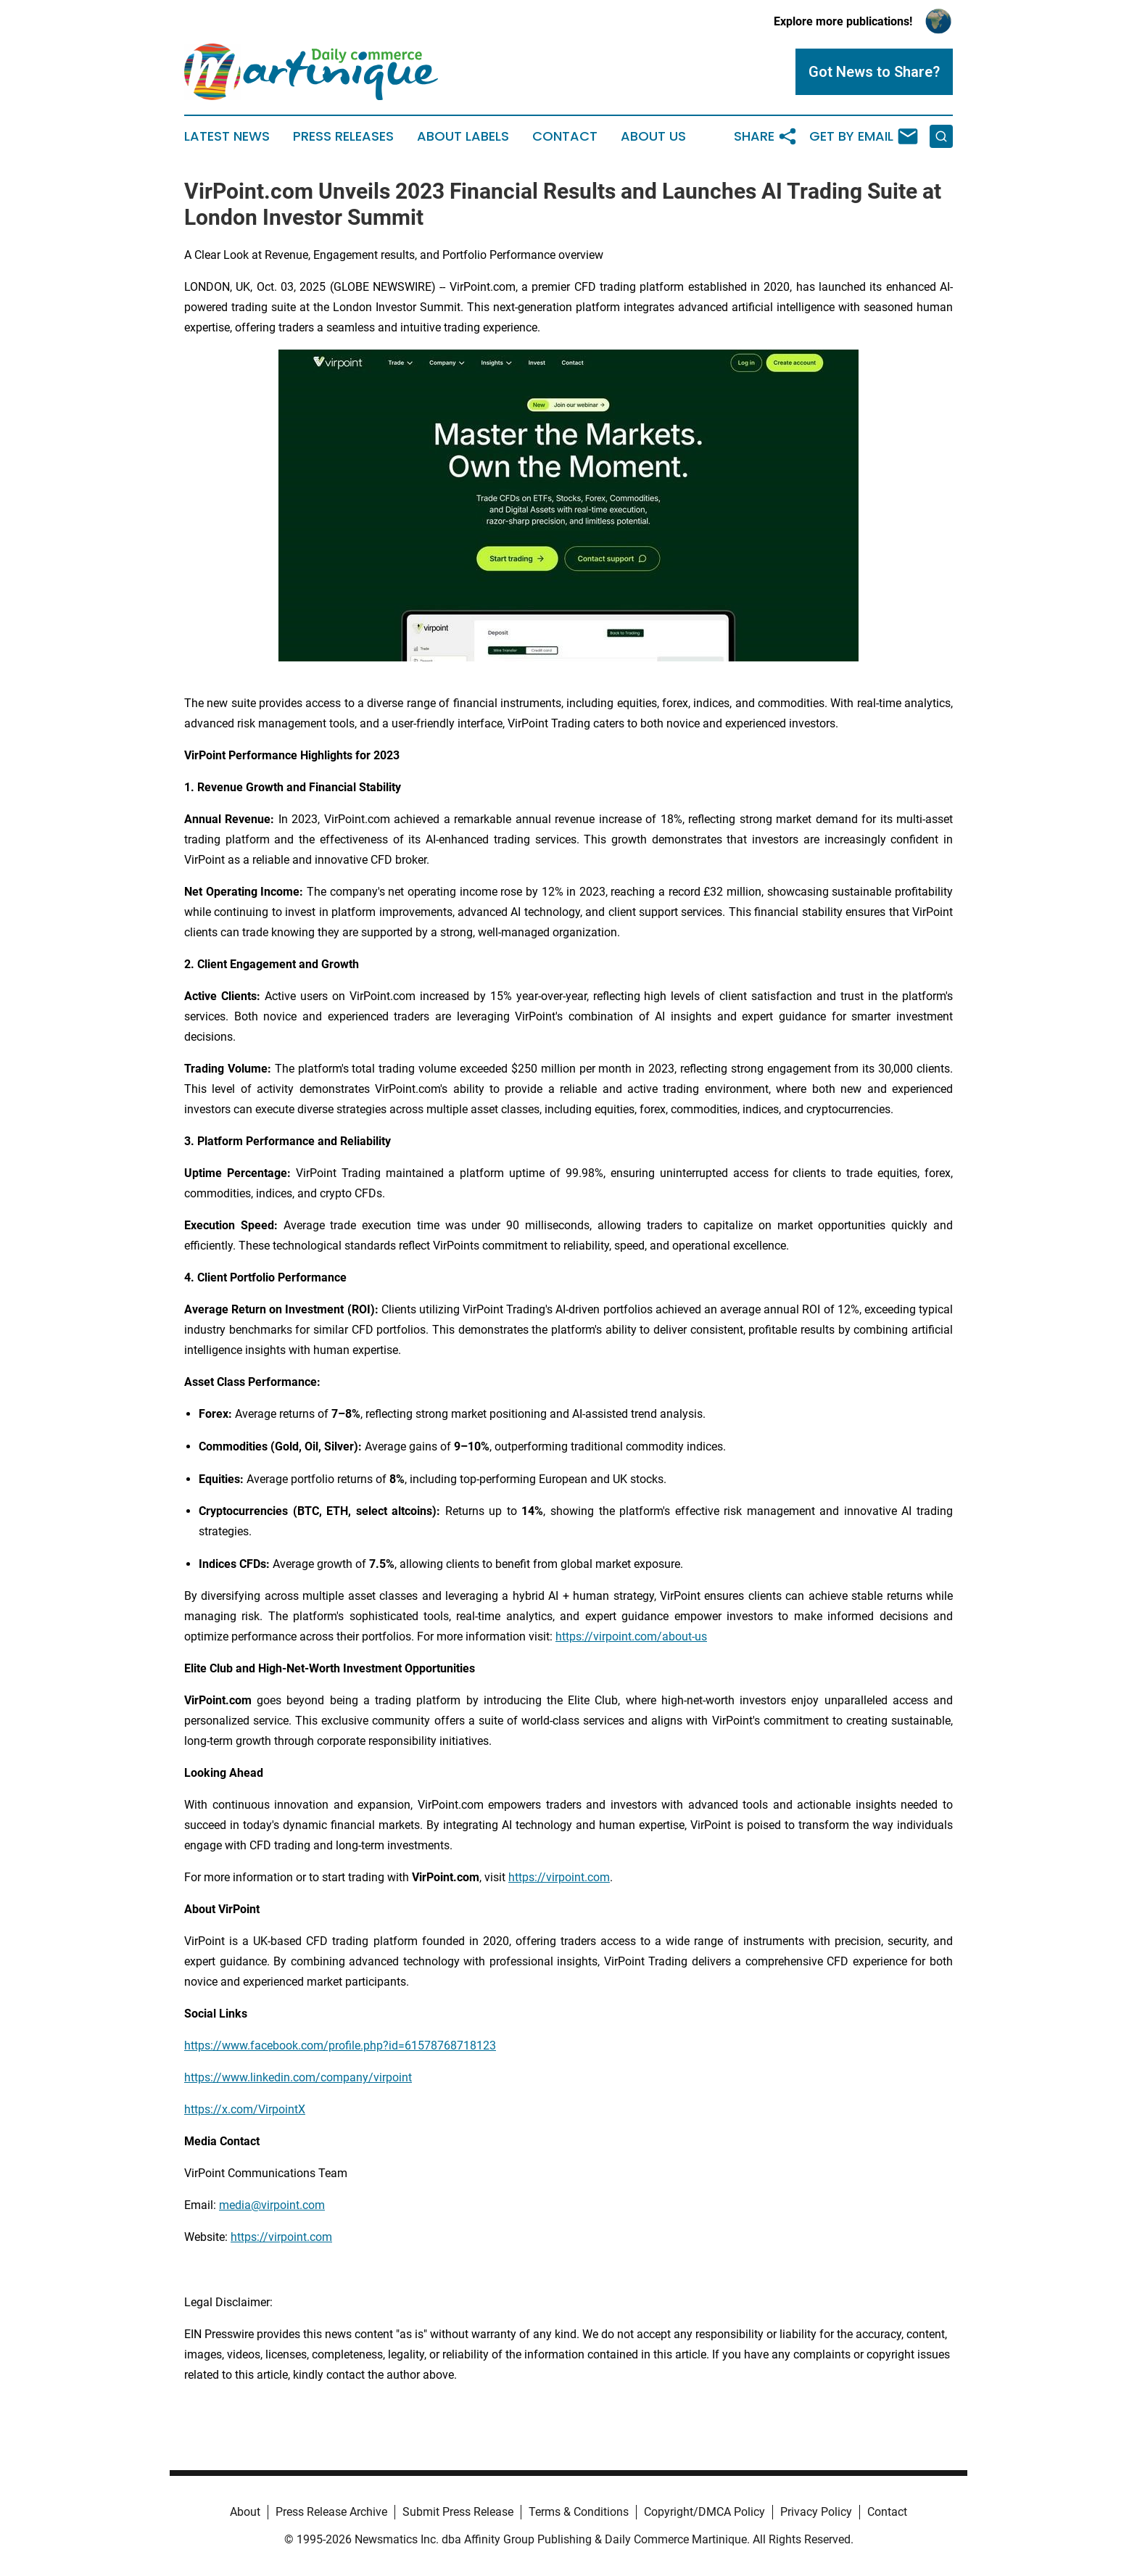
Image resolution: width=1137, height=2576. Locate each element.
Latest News (227, 136)
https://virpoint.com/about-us (631, 1636)
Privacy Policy (816, 2512)
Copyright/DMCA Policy (704, 2512)
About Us (653, 136)
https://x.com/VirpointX (244, 2109)
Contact (565, 136)
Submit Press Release (457, 2512)
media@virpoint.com (272, 2205)
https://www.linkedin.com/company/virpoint (298, 2077)
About (245, 2512)
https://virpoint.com (559, 1877)
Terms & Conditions (579, 2512)
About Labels (463, 136)
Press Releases (343, 136)
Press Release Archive (331, 2512)
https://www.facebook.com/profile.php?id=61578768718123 (340, 2045)
